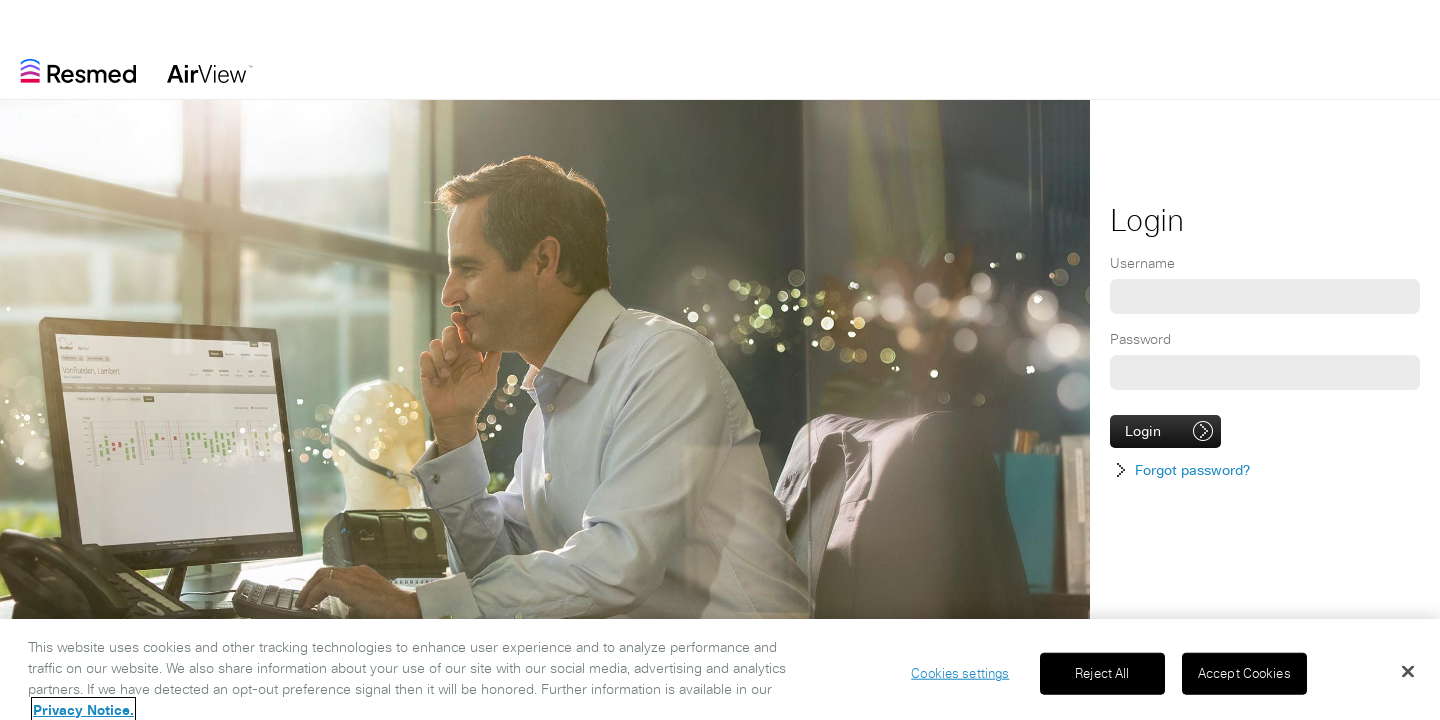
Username (1142, 263)
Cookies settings (960, 678)
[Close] (1408, 676)
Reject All (1102, 678)
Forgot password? (1192, 470)
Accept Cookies (1244, 678)
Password (1140, 339)
